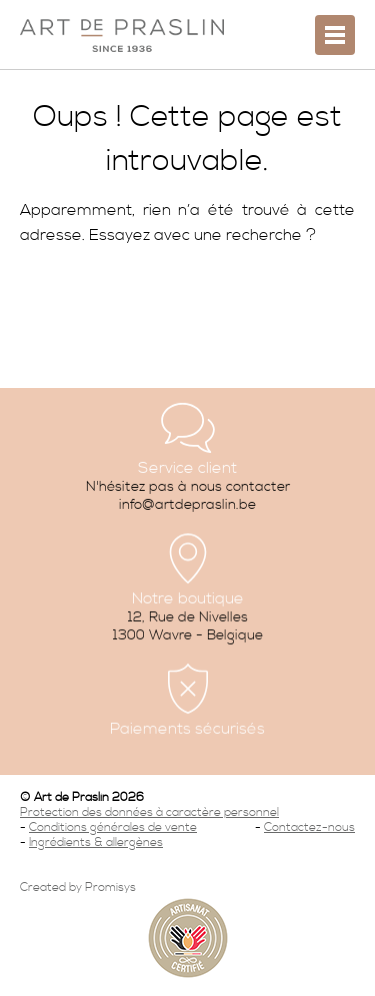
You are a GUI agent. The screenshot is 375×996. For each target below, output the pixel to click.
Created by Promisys (78, 887)
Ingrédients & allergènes (96, 842)
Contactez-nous (309, 827)
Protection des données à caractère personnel (149, 812)
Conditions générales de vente (113, 827)
